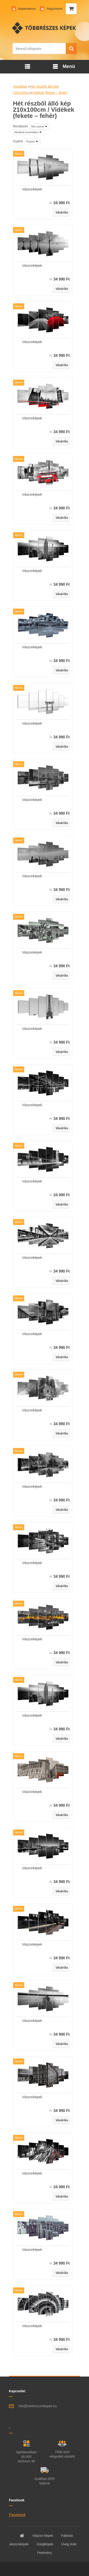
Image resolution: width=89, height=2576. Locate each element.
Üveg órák (68, 2544)
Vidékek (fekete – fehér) (49, 93)
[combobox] (40, 126)
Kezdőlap (20, 86)
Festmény (44, 2553)
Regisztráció (54, 8)
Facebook (17, 2515)
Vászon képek (42, 2535)
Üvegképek (45, 2544)
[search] (71, 48)
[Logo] (44, 28)
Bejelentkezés (27, 8)
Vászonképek (32, 189)
